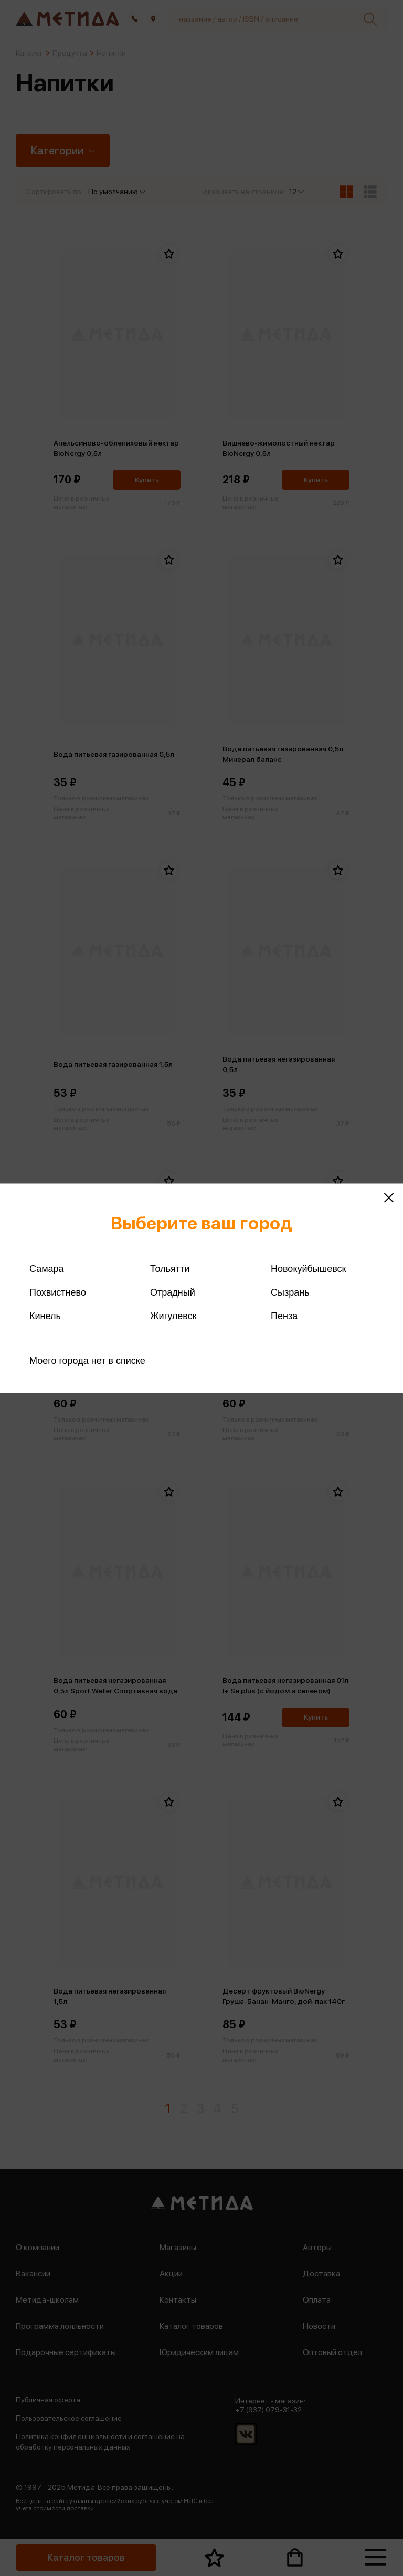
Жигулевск (173, 1315)
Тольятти (169, 1268)
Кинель (45, 1315)
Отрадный (172, 1292)
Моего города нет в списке (87, 1360)
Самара (46, 1268)
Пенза (284, 1315)
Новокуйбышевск (308, 1268)
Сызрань (290, 1292)
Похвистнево (57, 1292)
